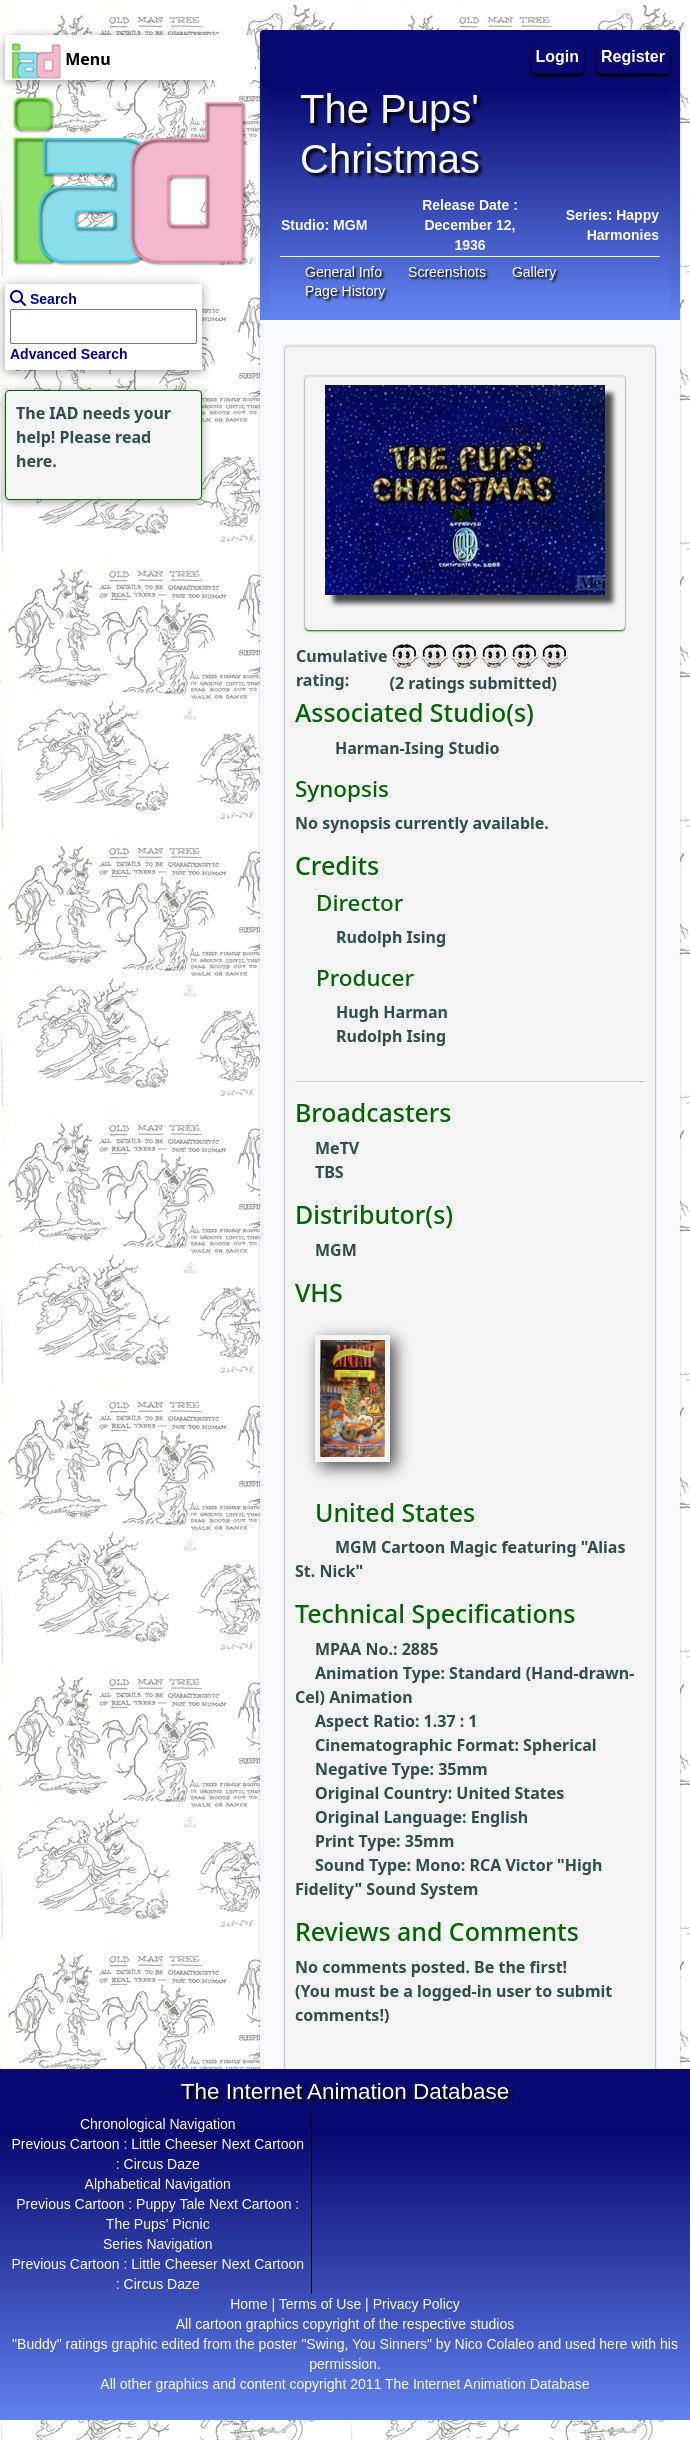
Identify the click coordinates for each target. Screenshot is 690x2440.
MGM (350, 225)
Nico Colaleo (494, 2344)
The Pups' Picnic (158, 2224)
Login (558, 56)
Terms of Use (320, 2304)
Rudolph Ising (391, 937)
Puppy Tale (170, 2204)
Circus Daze (162, 2164)
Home (248, 2304)
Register (633, 56)
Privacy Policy (416, 2304)
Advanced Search (69, 354)
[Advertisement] (125, 630)
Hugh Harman (392, 1012)
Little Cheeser (174, 2144)
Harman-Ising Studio (417, 748)
